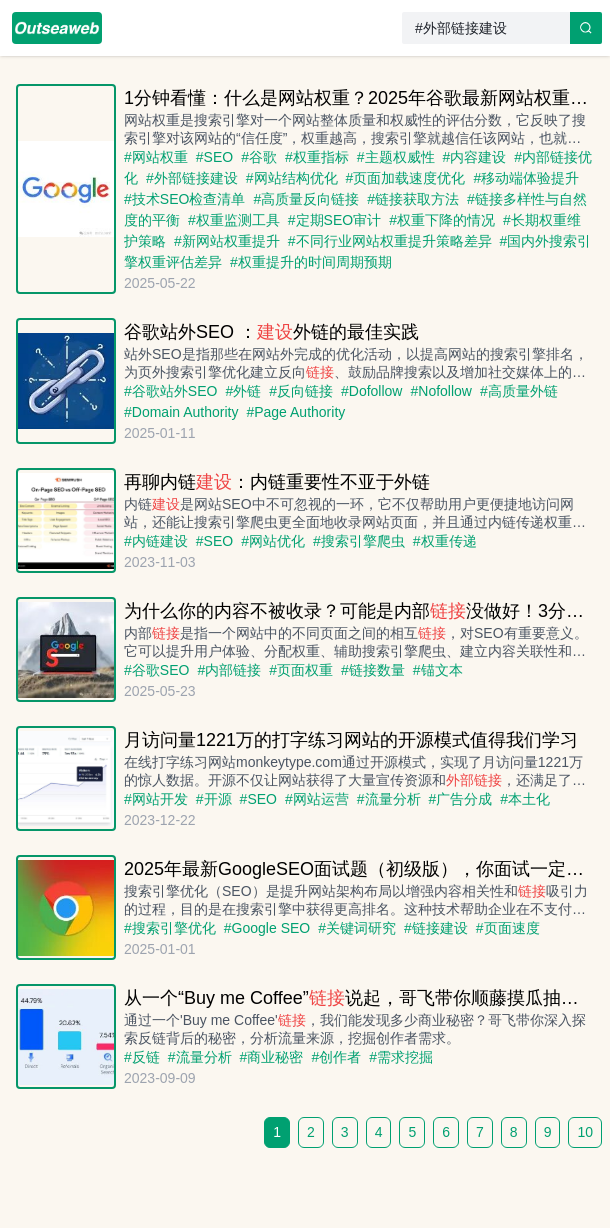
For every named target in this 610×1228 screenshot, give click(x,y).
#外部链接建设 (192, 178)
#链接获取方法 (413, 199)
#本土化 (525, 799)
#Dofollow (372, 391)
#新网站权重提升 (227, 241)
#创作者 (336, 1057)
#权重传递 (445, 541)
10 (585, 1132)
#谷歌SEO (156, 670)
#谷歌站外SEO (170, 391)
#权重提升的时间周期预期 (311, 262)
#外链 (243, 391)
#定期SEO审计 (334, 220)
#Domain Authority (181, 412)
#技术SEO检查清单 (184, 199)
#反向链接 (301, 391)
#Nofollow (441, 391)
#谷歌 (259, 157)
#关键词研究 (357, 928)
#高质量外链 (519, 391)
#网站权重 (156, 157)
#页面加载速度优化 (406, 178)
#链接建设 (436, 928)
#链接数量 (373, 670)
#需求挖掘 (401, 1057)
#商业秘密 (272, 1057)
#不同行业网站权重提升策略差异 (390, 241)
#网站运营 (317, 799)
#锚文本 (438, 670)
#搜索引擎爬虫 (359, 541)
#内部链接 (229, 670)
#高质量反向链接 (306, 199)
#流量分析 (389, 799)
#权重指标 (317, 157)
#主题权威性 (396, 157)
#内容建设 (475, 157)
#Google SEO (267, 928)
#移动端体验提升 (526, 178)
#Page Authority (295, 412)
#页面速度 (508, 928)
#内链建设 (156, 541)
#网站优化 (273, 541)
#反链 (142, 1057)
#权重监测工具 (234, 220)
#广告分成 (461, 799)
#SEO (214, 157)
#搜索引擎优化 (170, 928)
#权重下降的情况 (442, 220)
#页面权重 (301, 670)
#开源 (214, 799)
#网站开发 (156, 799)
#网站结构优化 (292, 178)
